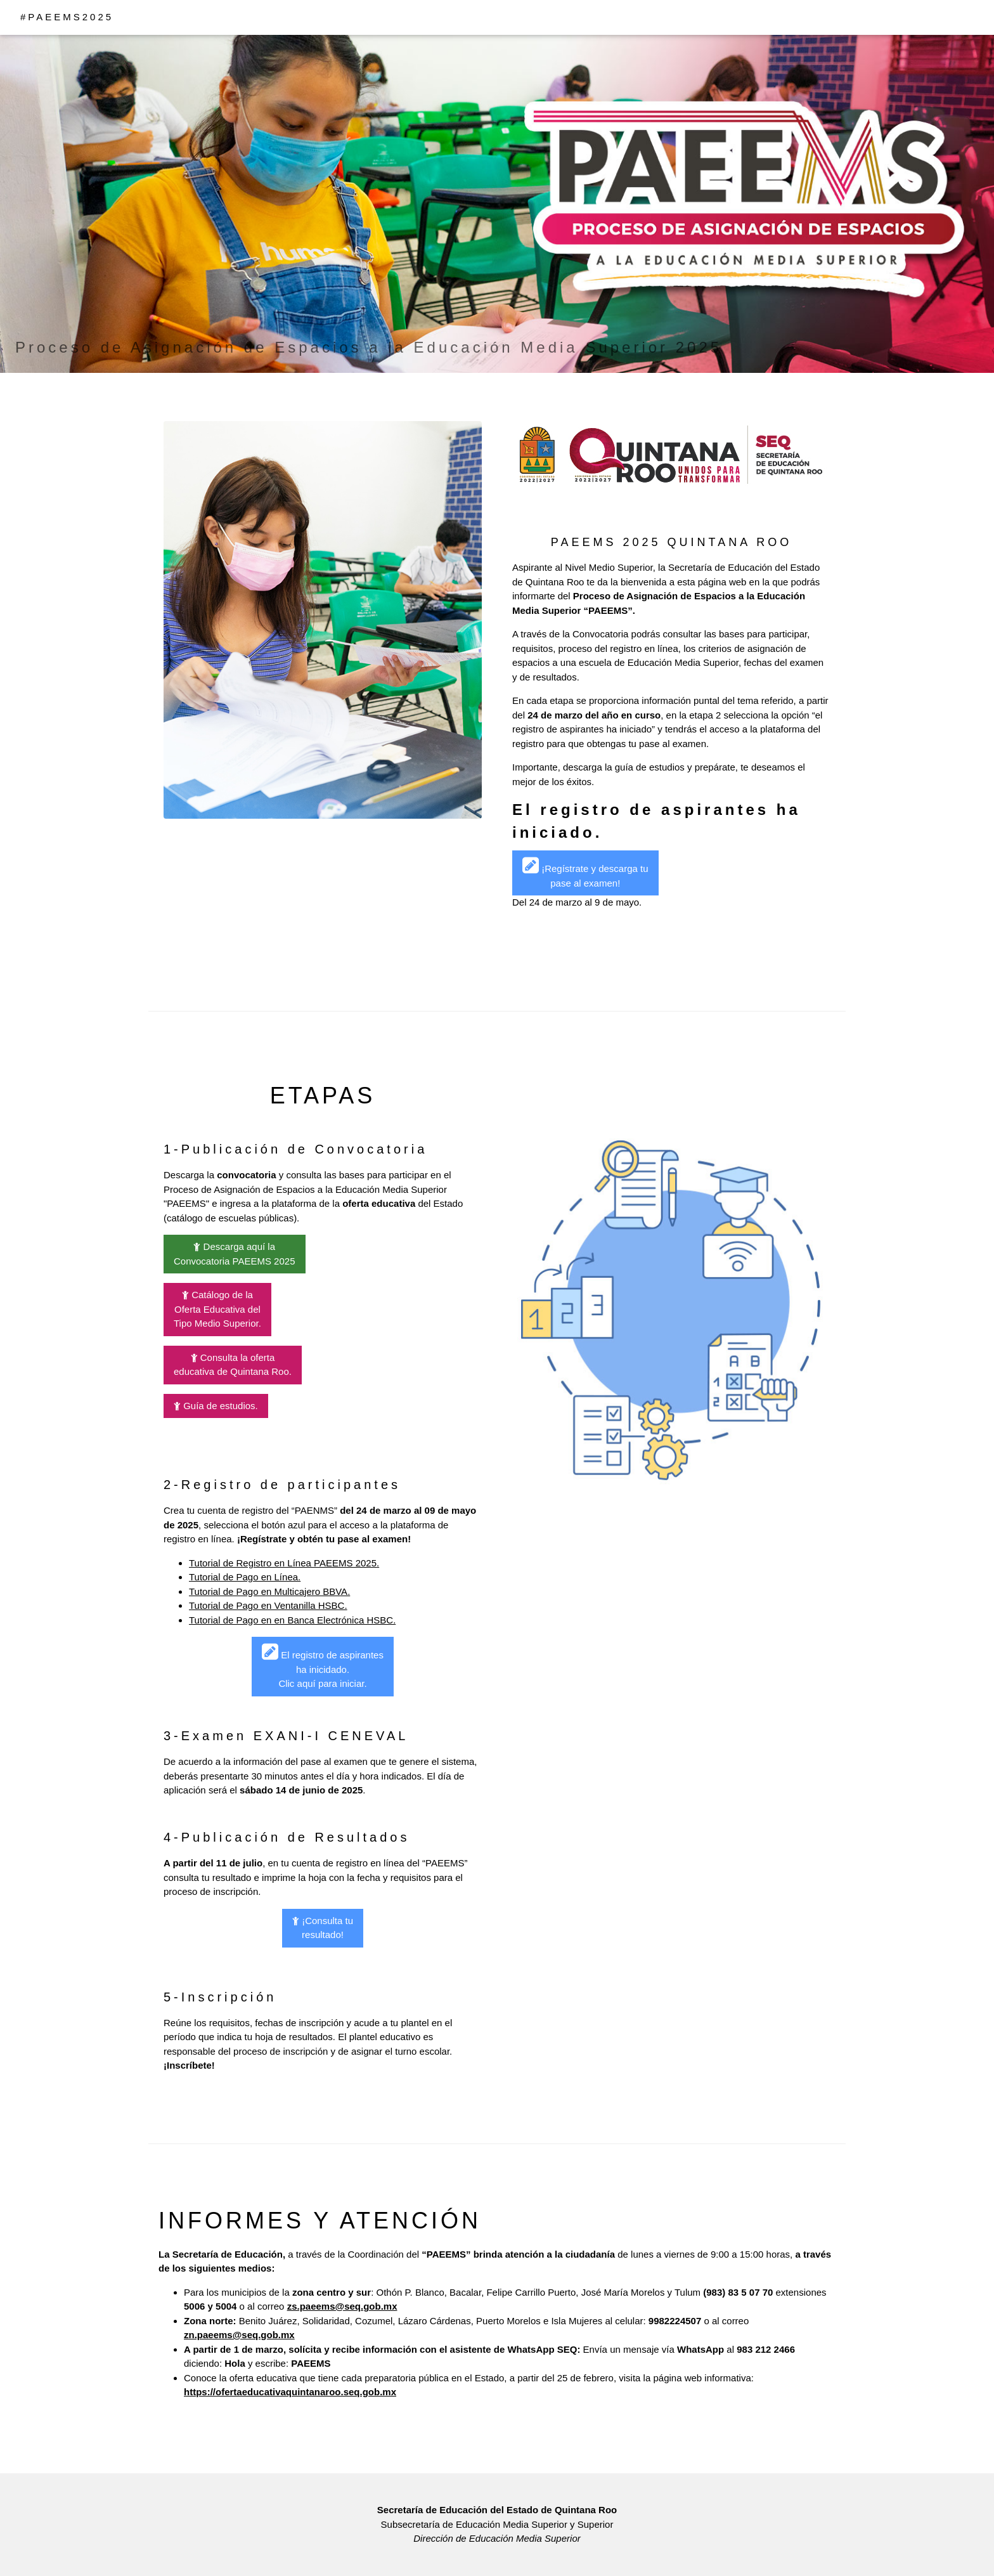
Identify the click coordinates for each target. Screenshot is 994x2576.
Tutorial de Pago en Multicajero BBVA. (269, 1591)
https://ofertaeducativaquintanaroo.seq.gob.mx (290, 2391)
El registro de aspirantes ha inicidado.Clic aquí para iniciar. (323, 1665)
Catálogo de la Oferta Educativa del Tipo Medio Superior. (217, 1309)
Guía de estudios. (216, 1405)
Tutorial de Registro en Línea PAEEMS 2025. (284, 1563)
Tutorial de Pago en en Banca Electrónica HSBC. (292, 1620)
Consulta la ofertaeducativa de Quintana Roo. (233, 1364)
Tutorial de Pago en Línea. (244, 1576)
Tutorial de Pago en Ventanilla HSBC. (268, 1605)
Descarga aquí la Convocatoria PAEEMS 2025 (234, 1253)
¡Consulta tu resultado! (322, 1928)
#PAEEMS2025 (66, 16)
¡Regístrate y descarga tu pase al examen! (585, 871)
